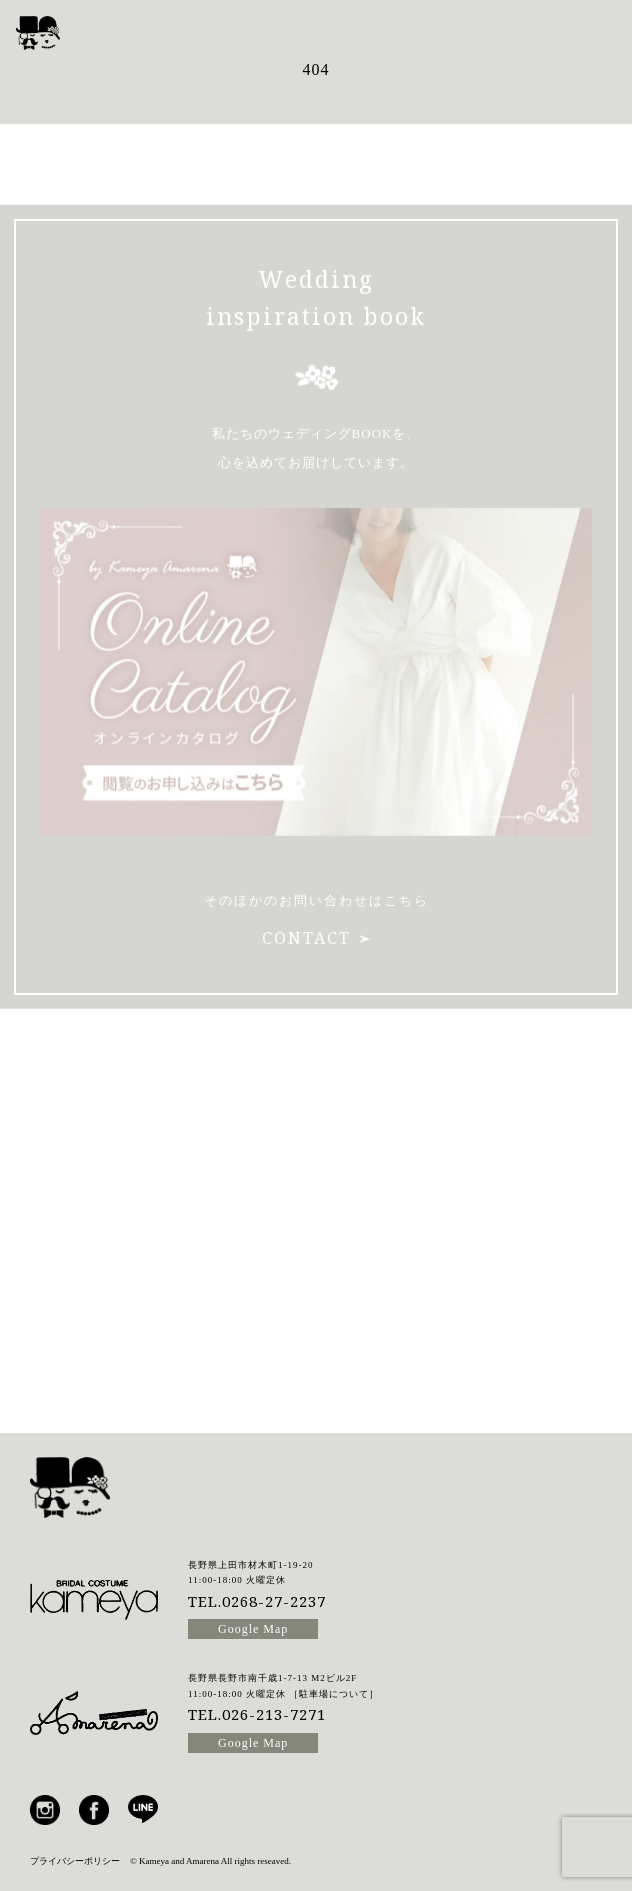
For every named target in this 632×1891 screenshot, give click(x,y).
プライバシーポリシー (75, 1861)
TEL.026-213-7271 (257, 1714)
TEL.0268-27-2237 (257, 1601)
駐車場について (334, 1694)
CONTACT (316, 919)
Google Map (253, 1629)
